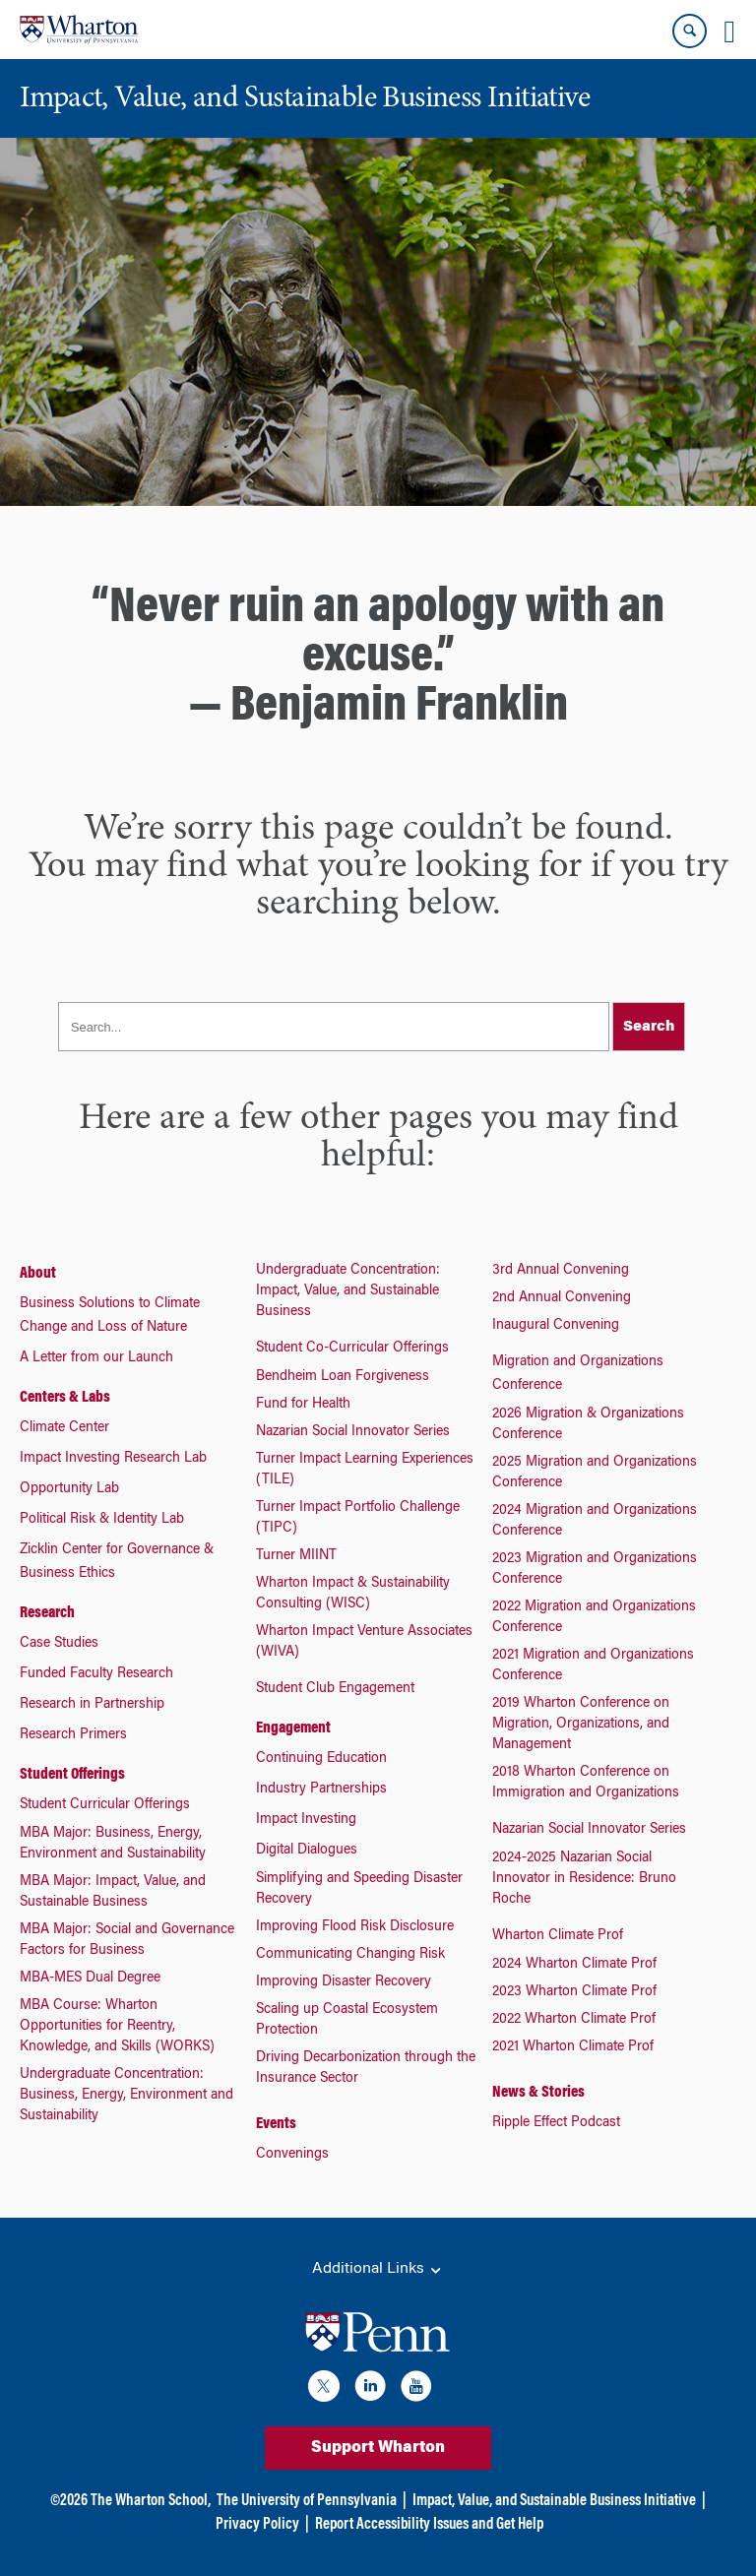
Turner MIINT (296, 1556)
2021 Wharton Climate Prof (573, 2047)
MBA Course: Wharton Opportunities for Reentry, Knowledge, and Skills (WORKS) (117, 2026)
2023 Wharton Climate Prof (574, 1992)
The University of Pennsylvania (307, 2501)
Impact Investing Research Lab (113, 1459)
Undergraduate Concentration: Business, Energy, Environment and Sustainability (126, 2095)
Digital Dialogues (306, 1850)
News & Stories (538, 2093)
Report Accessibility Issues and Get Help (429, 2525)
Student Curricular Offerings (105, 1805)
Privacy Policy (257, 2525)
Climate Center (64, 1428)
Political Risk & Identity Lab (102, 1520)
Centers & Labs (65, 1398)
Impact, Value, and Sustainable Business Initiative (554, 2501)
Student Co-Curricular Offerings (352, 1348)
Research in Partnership (92, 1705)
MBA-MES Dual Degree (90, 1978)
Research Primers (73, 1735)
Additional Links (378, 2270)
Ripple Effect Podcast (556, 2123)
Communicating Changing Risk (350, 1955)
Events (276, 2124)
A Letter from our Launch (96, 1358)
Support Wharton (378, 2448)
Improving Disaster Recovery (343, 1982)
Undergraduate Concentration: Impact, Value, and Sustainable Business (348, 1291)
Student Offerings (72, 1775)
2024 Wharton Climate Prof (574, 1965)
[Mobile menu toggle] (729, 31)
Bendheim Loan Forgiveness (342, 1377)
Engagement (293, 1728)
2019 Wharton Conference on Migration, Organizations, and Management (580, 1724)
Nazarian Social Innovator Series (353, 1432)
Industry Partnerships (321, 1789)
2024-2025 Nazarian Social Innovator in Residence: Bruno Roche (584, 1879)
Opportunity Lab (69, 1489)
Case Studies (59, 1644)
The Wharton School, (151, 2501)
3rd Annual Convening (560, 1271)
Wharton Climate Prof (557, 1936)
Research (47, 1613)
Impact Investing (306, 1820)
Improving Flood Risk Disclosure (355, 1927)
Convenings (292, 2155)
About (38, 1274)
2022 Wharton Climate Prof (574, 2020)
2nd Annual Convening (561, 1298)
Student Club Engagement (335, 1689)
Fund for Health (303, 1405)
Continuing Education (321, 1759)
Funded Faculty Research (96, 1674)
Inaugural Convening (555, 1326)
